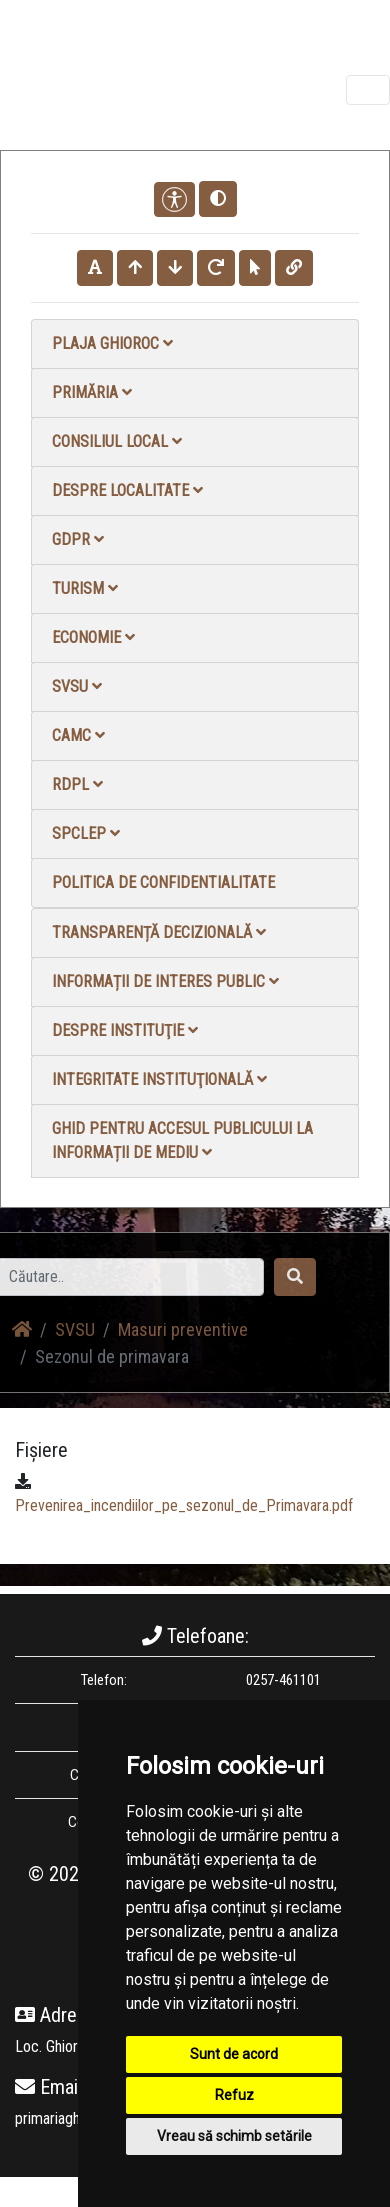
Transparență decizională (159, 932)
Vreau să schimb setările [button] (234, 2136)
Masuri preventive (183, 1329)
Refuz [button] (234, 2095)
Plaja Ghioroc (112, 343)
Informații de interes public (165, 981)
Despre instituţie (125, 1030)
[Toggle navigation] (368, 90)
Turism (85, 588)
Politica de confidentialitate (163, 882)
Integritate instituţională (159, 1079)
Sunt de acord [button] (234, 2054)
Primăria (92, 392)
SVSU (77, 686)
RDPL (77, 784)
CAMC (78, 735)
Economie (93, 637)
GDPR (78, 539)
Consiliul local (117, 441)
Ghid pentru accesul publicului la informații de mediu (182, 1140)
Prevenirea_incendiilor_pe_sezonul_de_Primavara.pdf (184, 1505)
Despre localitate (127, 490)
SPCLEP (86, 833)
